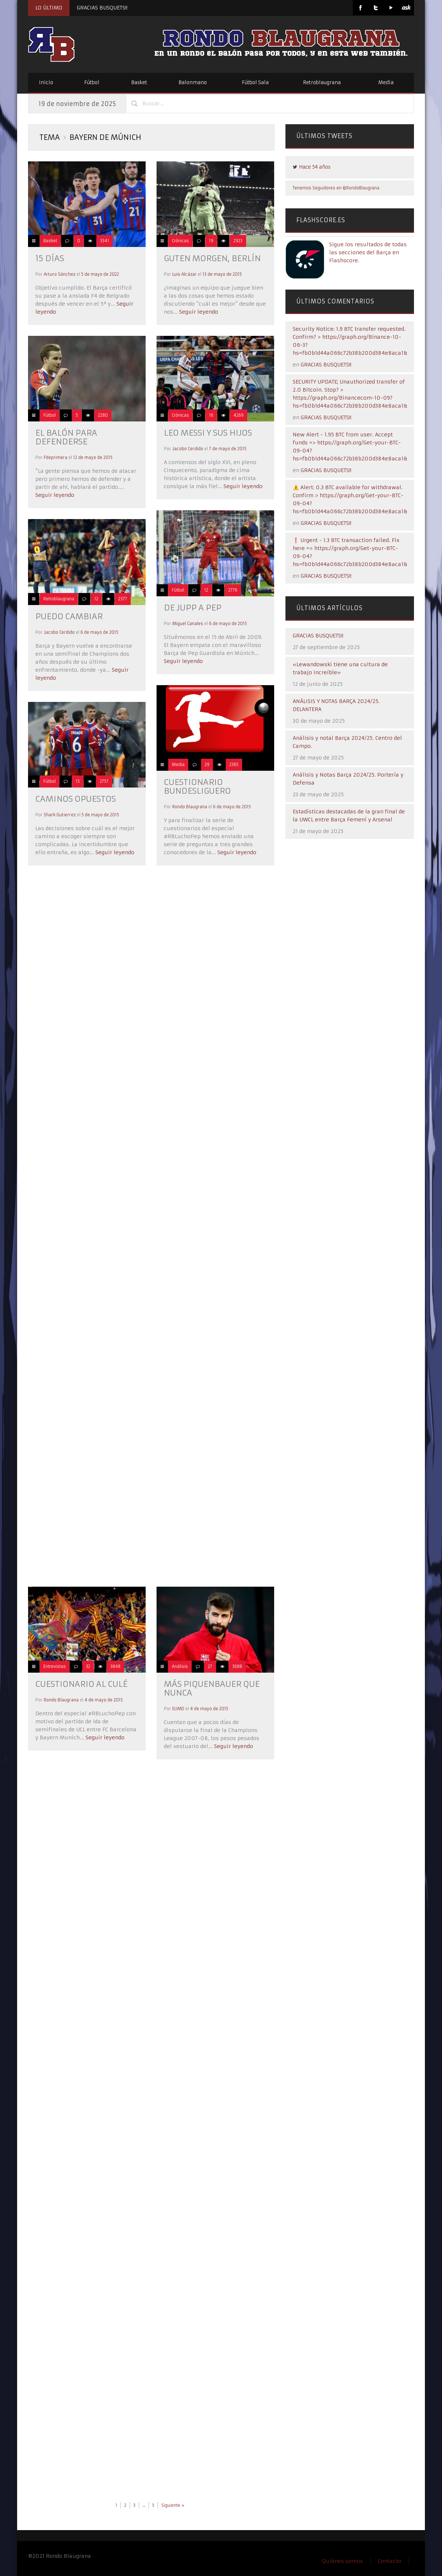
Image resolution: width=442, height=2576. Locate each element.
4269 (238, 415)
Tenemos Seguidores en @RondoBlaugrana (336, 188)
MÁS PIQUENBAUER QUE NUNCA (212, 1688)
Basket (139, 82)
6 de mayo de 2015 (228, 623)
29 (207, 764)
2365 (233, 764)
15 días (49, 258)
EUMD (178, 1708)
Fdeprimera (55, 457)
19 (211, 240)
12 (206, 590)
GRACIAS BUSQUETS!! (102, 7)
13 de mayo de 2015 (222, 274)
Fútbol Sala (255, 82)
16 (211, 415)
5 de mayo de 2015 (100, 814)
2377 (122, 598)
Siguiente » (172, 2505)
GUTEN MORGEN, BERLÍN (212, 258)
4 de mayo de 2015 (103, 1700)
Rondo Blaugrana (189, 806)
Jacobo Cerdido (187, 448)
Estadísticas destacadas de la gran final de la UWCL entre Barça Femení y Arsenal (349, 815)
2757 (104, 781)
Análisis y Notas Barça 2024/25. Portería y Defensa (348, 778)
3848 (115, 1666)
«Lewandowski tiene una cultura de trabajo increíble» (340, 668)
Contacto (389, 2561)
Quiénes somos (342, 2561)
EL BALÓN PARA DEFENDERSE (66, 437)
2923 (237, 240)
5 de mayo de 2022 (100, 274)
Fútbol (91, 82)
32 (88, 1666)
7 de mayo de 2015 (227, 448)
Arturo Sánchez (59, 274)
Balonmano (192, 82)
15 (78, 781)
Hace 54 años (315, 167)
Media (386, 82)
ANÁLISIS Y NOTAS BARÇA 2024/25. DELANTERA (336, 705)
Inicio (46, 82)
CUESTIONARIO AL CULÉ (81, 1684)
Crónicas (180, 240)
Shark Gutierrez (60, 814)
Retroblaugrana (322, 82)
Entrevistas (54, 1666)
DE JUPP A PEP (192, 608)
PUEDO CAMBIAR (69, 616)
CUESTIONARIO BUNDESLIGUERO (197, 786)
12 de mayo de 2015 (93, 457)
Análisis (180, 1666)
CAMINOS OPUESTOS (75, 799)
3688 (237, 1666)
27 (210, 1666)
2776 (232, 590)
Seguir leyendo (198, 312)
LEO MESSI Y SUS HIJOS (208, 433)
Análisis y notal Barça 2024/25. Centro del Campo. (347, 742)
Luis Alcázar (184, 274)
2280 (103, 415)
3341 (104, 240)
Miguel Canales (187, 623)
